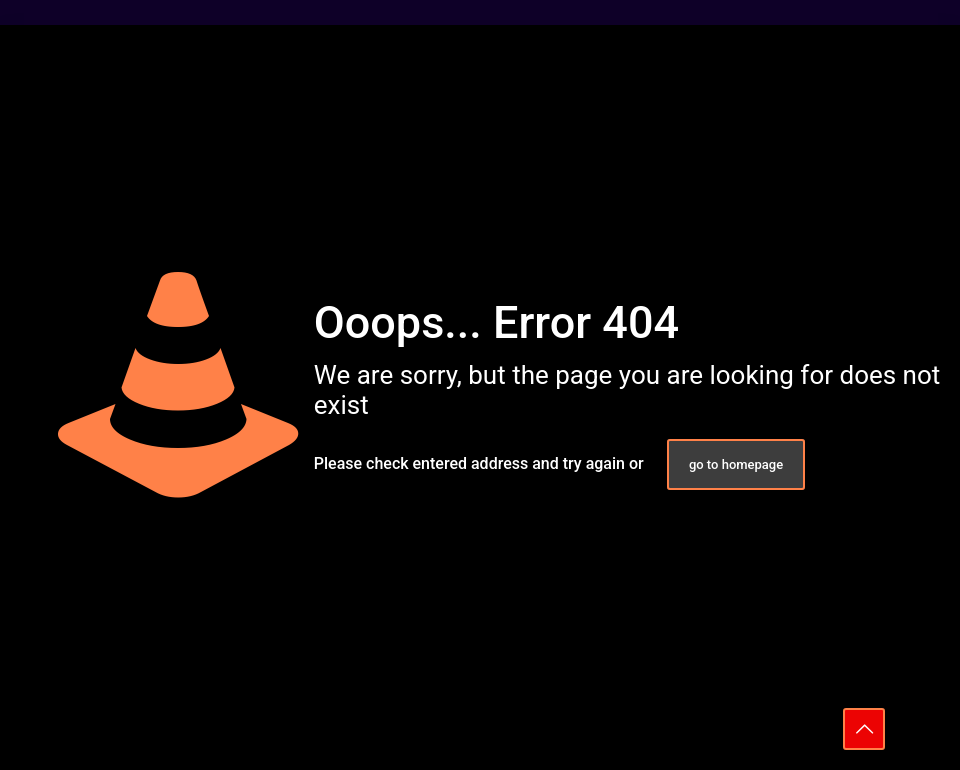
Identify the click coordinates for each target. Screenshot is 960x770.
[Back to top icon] (864, 729)
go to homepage (736, 464)
